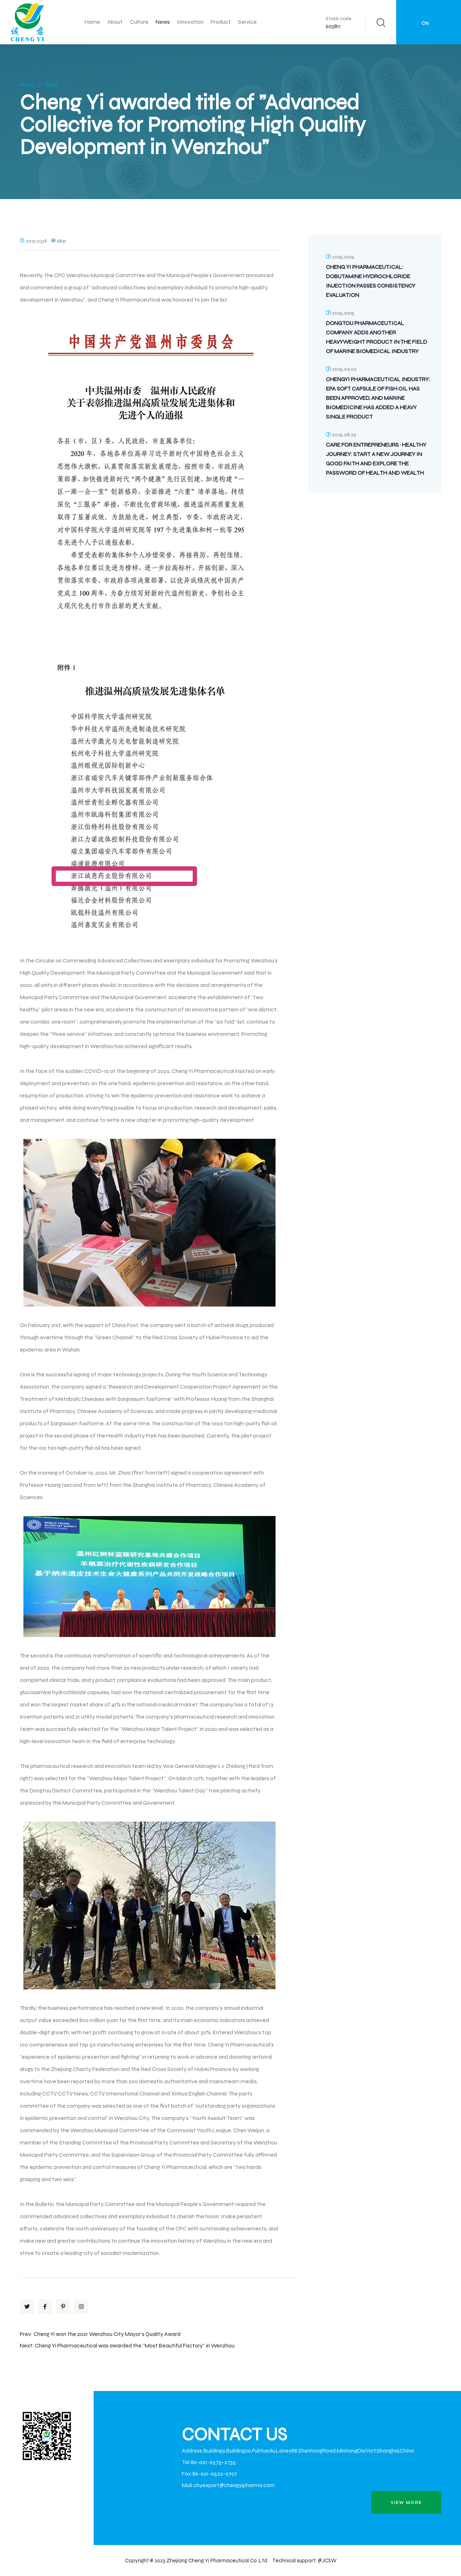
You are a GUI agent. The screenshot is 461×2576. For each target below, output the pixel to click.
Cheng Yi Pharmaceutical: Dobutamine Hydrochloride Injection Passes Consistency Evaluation (370, 280)
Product (221, 21)
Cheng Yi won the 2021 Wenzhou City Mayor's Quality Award (106, 2334)
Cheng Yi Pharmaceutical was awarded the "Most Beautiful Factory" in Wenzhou (134, 2345)
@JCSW (327, 2560)
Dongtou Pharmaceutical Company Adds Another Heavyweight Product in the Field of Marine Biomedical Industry (376, 337)
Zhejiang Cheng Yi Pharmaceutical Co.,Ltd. (217, 2560)
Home (92, 21)
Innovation (190, 21)
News (163, 21)
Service (247, 21)
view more (406, 2502)
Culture (139, 21)
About (115, 21)
